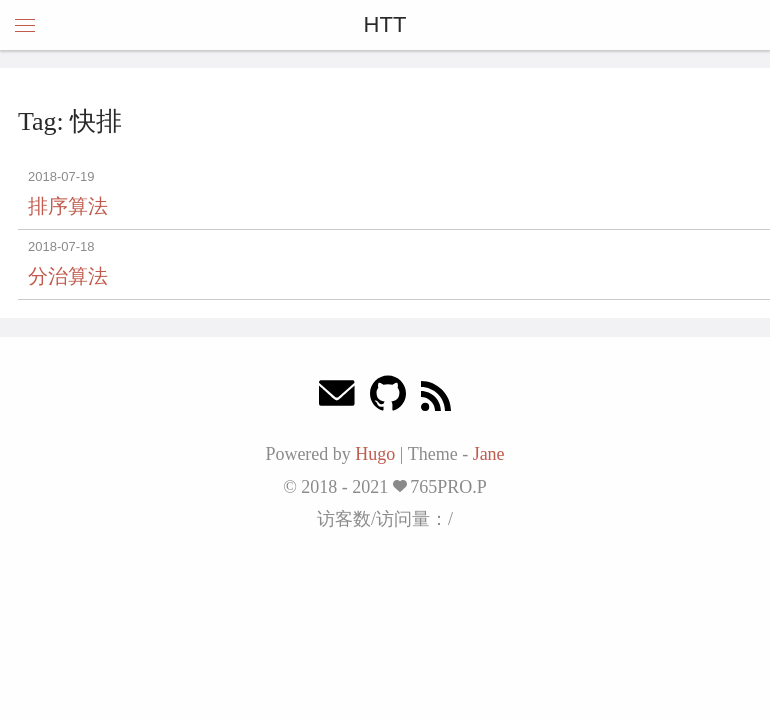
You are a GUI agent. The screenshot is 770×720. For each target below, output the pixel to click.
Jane (489, 454)
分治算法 (68, 276)
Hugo (375, 454)
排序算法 (68, 206)
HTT (385, 24)
